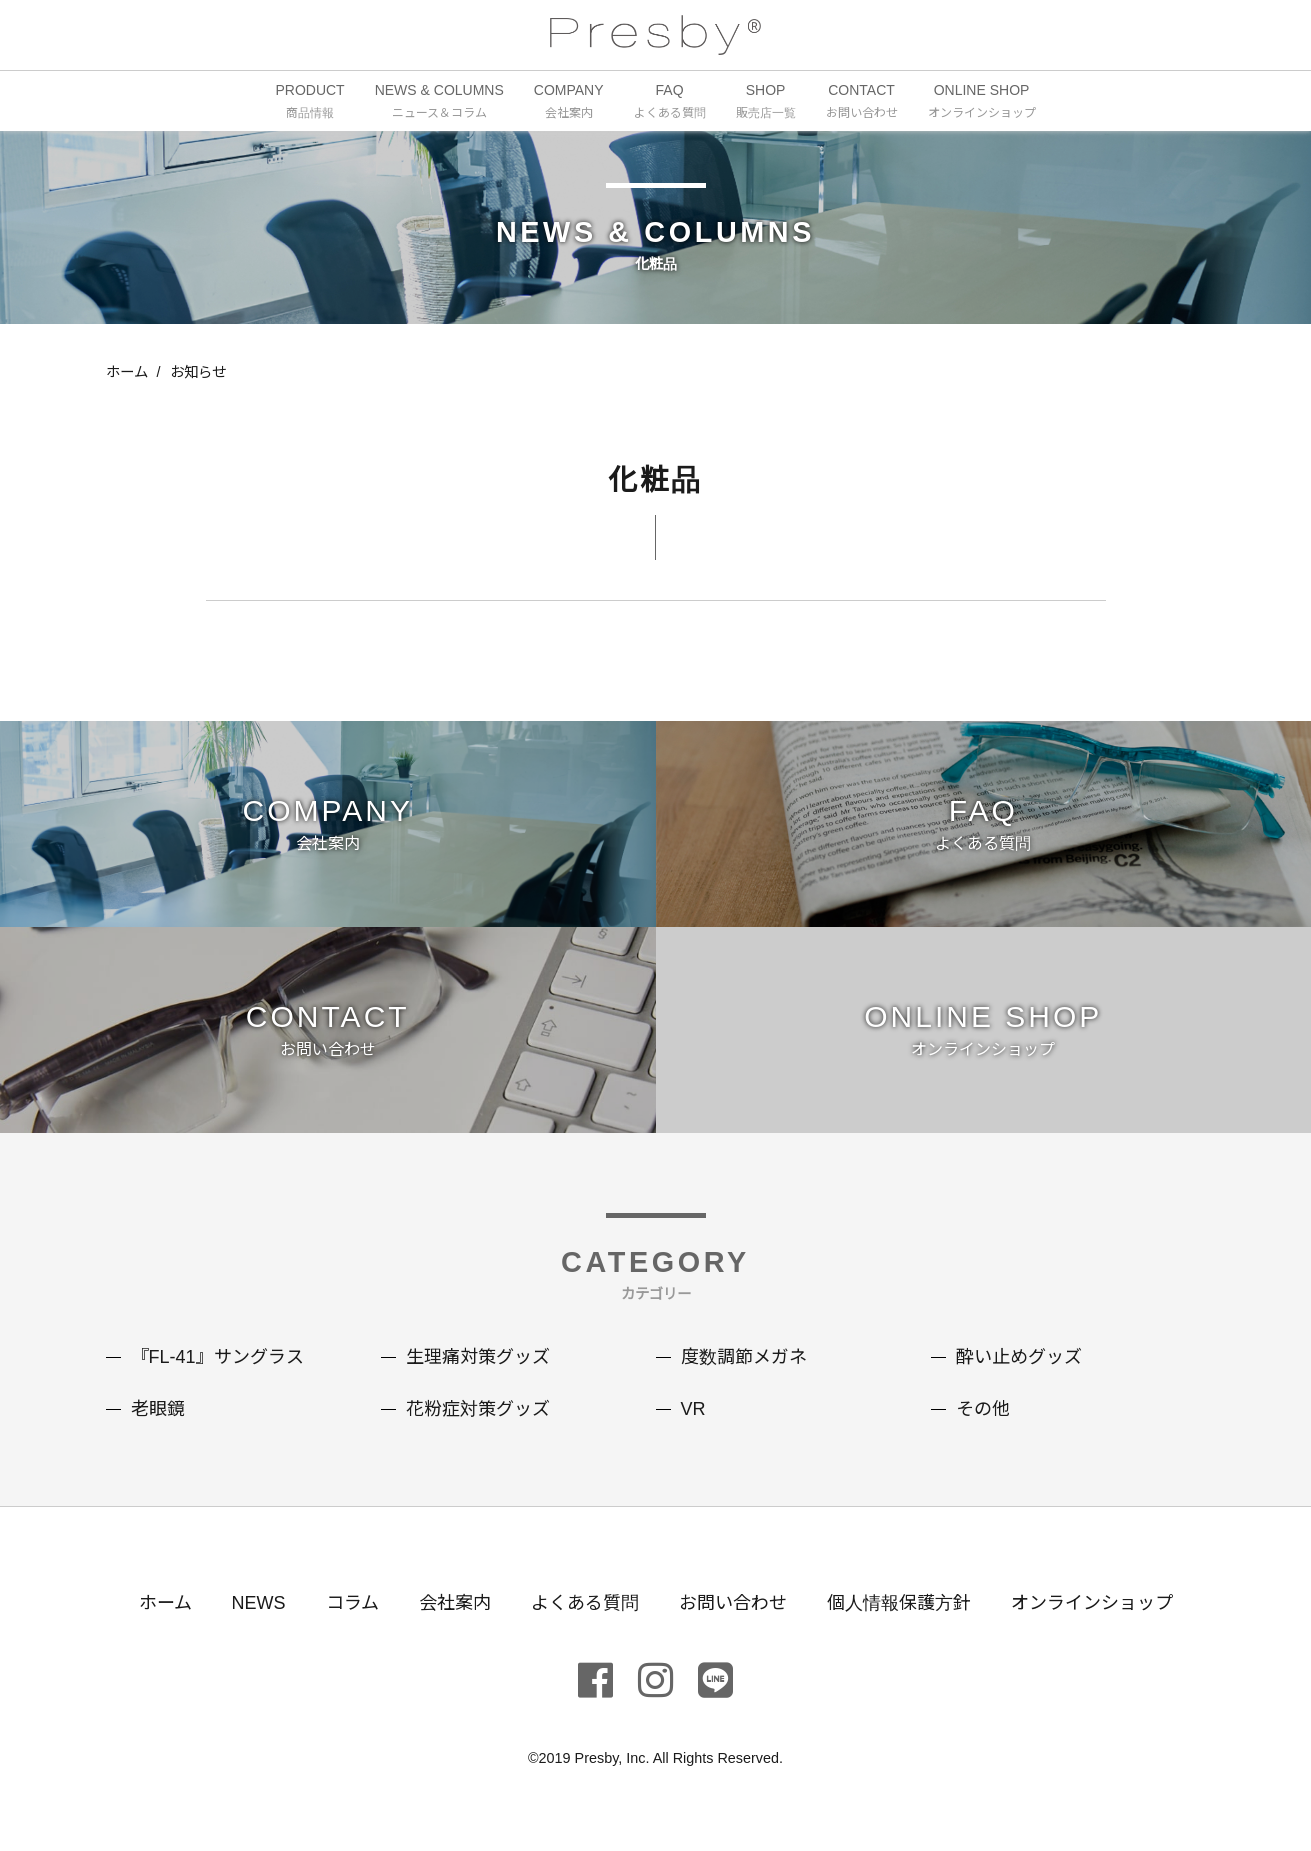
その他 (983, 1409)
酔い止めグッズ (1019, 1357)
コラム (352, 1603)
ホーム (127, 372)
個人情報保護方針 (899, 1603)
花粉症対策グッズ (478, 1409)
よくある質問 (585, 1603)
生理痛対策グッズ (478, 1357)
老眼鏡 (158, 1409)
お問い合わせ (733, 1603)
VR (693, 1409)
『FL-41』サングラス (217, 1357)
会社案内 (455, 1603)
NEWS (259, 1603)
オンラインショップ (1092, 1603)
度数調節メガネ (744, 1357)
